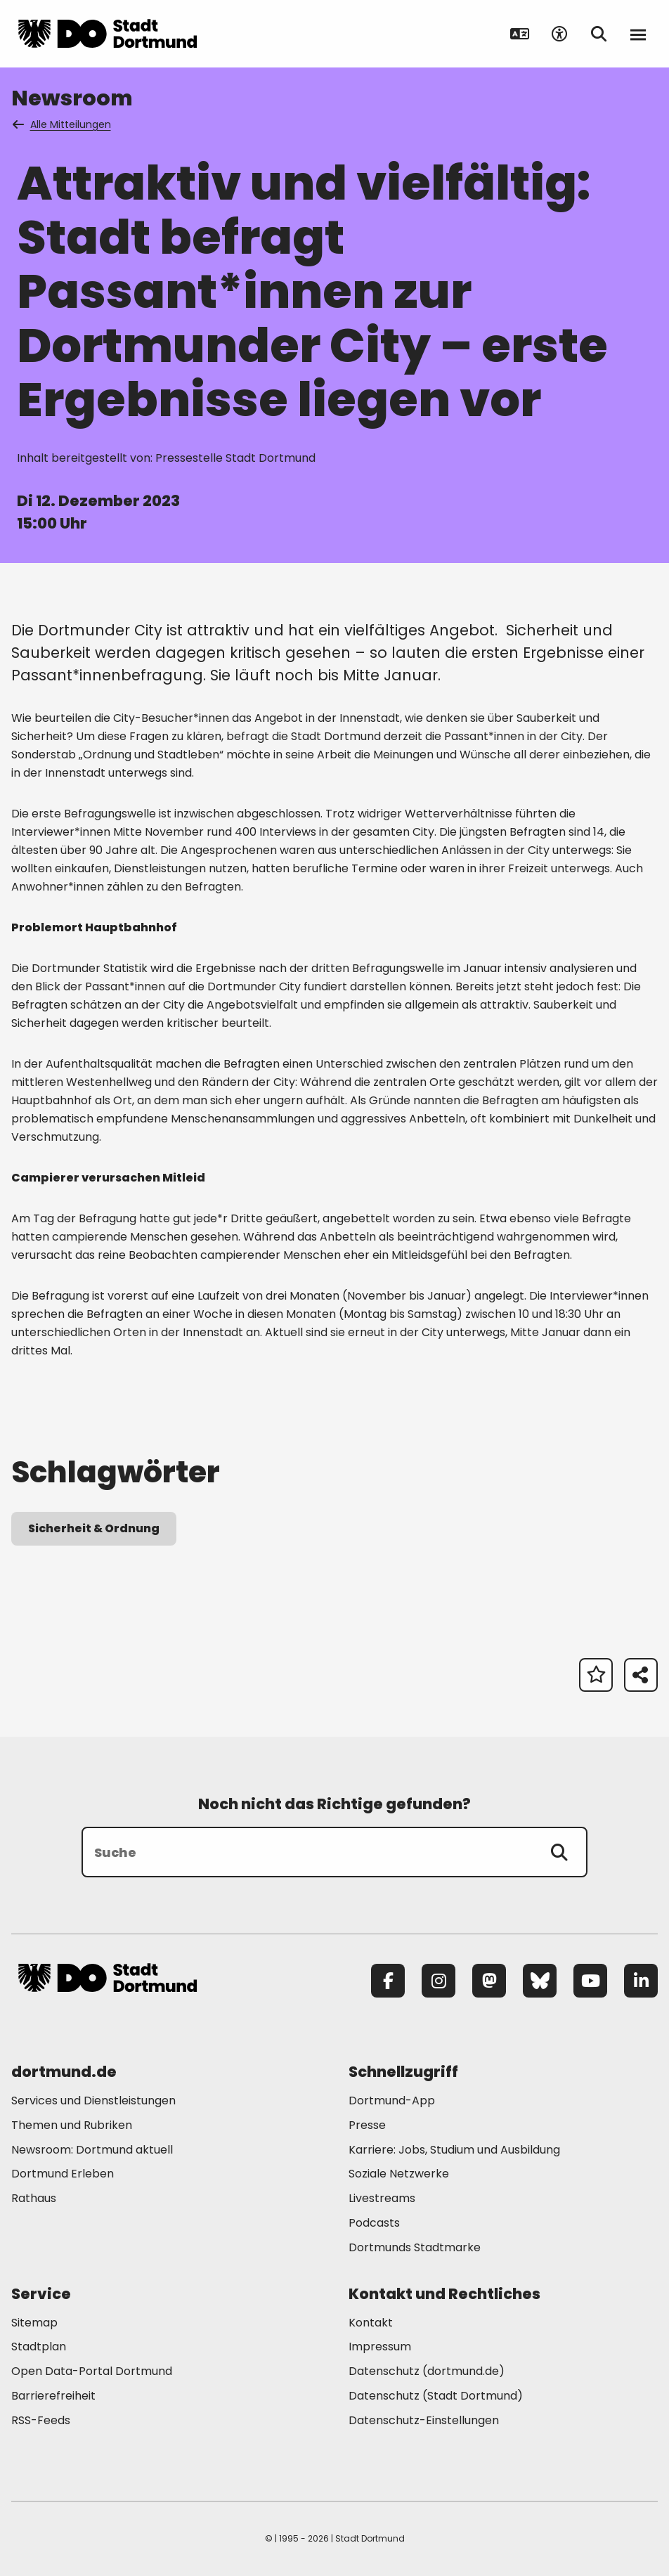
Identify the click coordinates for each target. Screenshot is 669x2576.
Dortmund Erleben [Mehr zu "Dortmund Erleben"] (62, 2174)
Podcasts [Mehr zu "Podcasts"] (374, 2223)
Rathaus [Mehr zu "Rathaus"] (33, 2198)
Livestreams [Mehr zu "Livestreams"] (382, 2198)
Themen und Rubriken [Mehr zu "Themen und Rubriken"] (71, 2125)
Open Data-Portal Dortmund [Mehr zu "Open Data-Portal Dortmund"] (91, 2371)
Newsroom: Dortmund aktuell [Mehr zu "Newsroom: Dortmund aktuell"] (92, 2150)
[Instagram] (438, 1981)
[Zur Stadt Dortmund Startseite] (107, 34)
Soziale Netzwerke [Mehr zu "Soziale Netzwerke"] (399, 2174)
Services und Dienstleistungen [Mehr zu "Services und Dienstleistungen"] (93, 2100)
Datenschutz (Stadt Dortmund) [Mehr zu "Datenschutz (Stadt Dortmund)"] (436, 2396)
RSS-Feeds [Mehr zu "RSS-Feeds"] (40, 2420)
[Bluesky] (540, 1981)
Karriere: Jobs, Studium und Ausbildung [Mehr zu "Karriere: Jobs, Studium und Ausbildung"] (454, 2150)
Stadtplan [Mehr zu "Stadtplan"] (38, 2346)
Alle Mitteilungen (62, 124)
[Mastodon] (489, 1981)
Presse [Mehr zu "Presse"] (367, 2125)
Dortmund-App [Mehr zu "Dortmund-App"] (392, 2100)
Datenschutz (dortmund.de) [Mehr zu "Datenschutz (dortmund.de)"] (427, 2371)
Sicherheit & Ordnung (94, 1528)
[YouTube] (590, 1981)
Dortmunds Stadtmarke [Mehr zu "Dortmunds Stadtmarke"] (415, 2247)
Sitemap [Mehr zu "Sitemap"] (34, 2323)
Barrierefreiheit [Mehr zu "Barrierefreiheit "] (53, 2396)
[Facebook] (388, 1981)
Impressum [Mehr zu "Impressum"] (380, 2346)
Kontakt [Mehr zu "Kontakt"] (371, 2323)
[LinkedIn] (641, 1981)
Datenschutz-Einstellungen (424, 2421)
